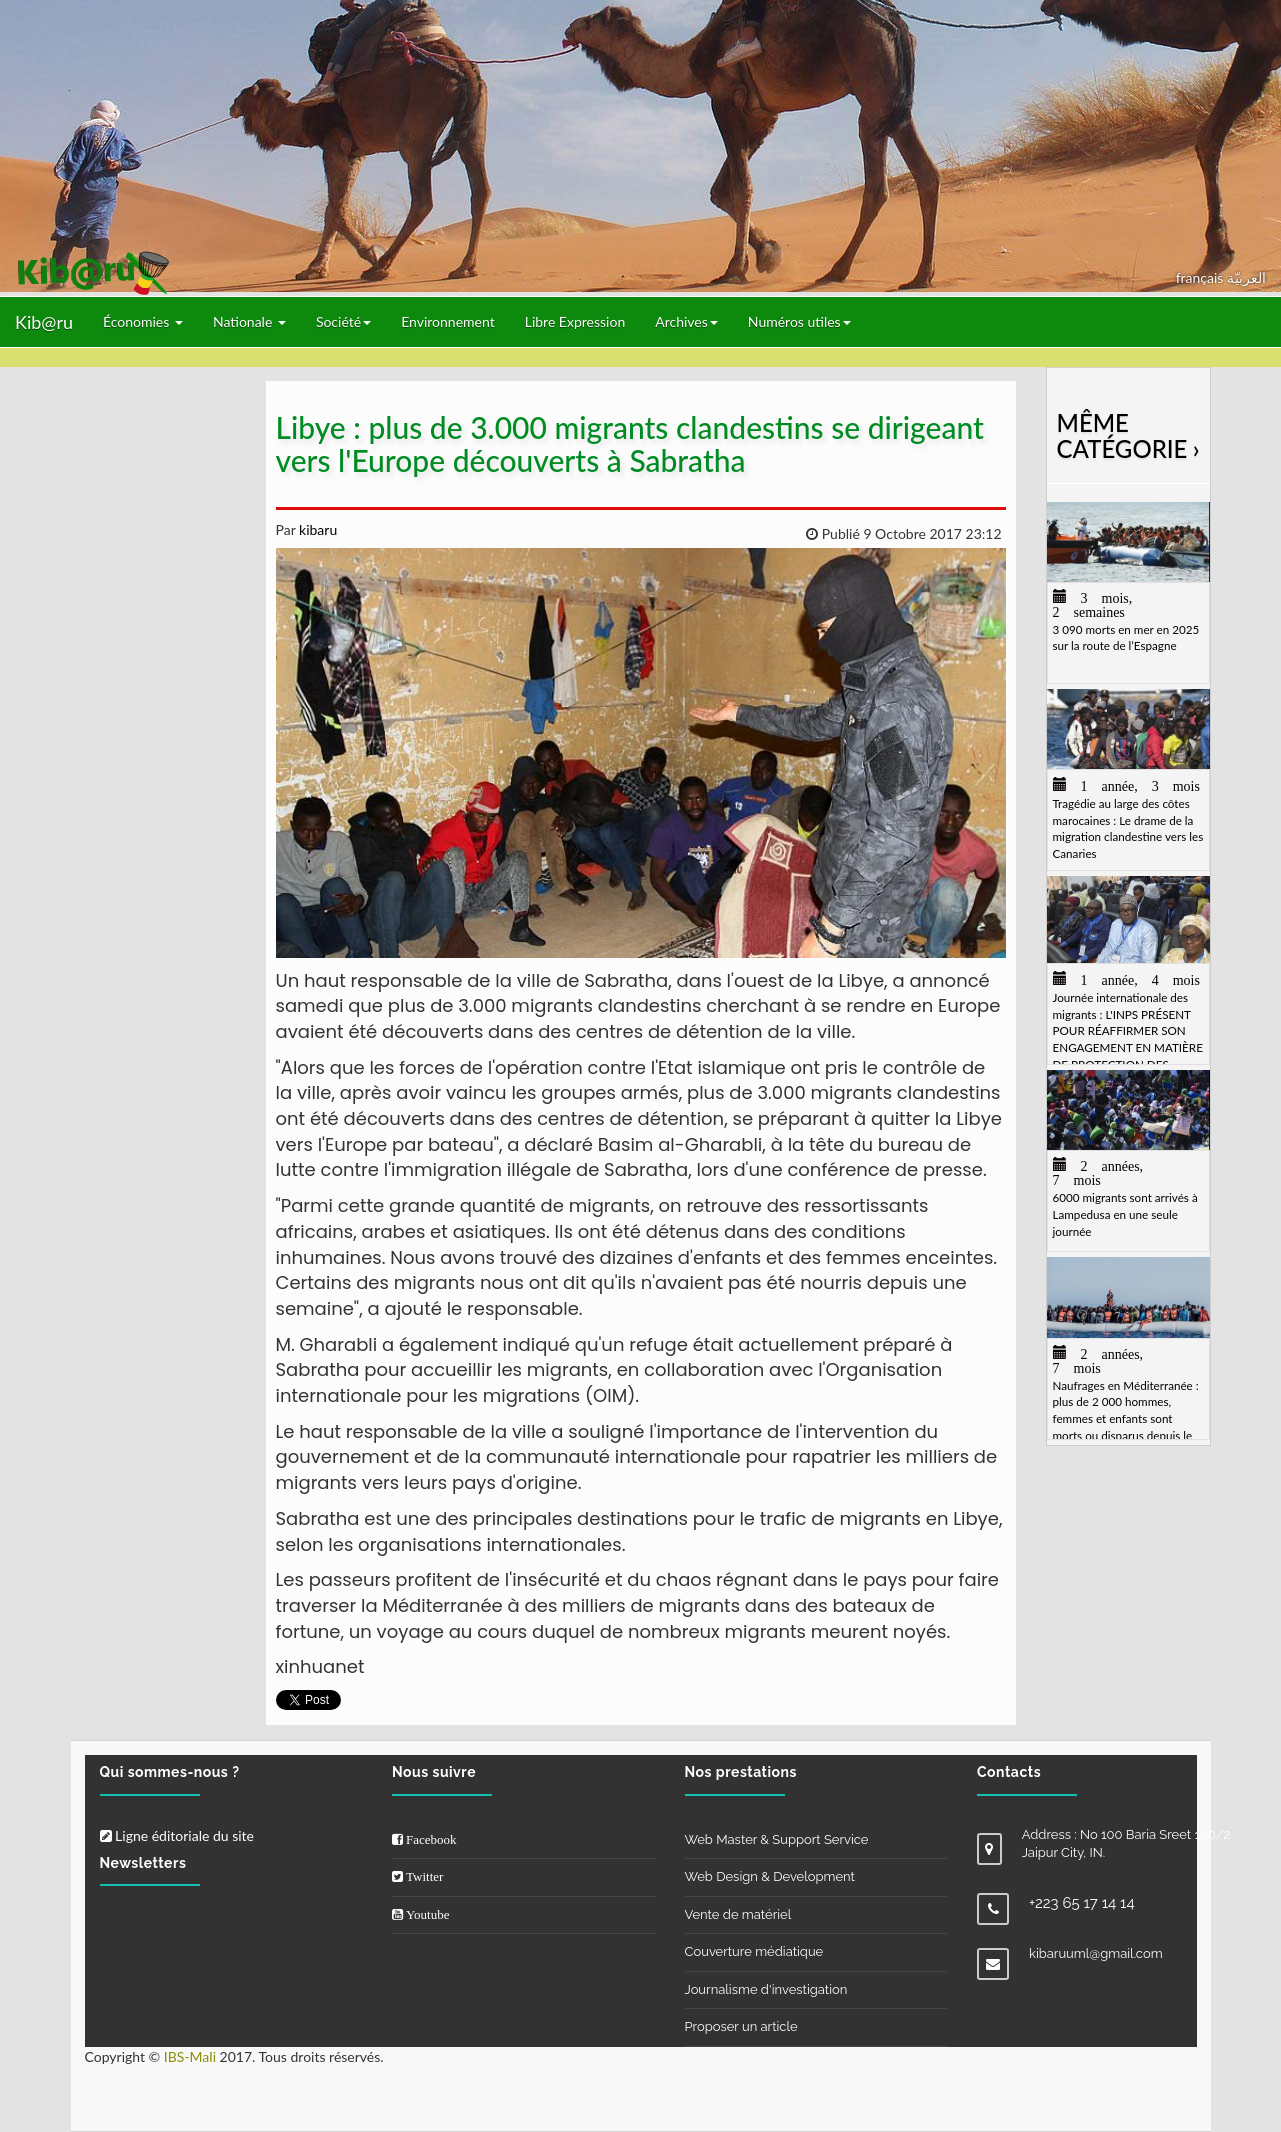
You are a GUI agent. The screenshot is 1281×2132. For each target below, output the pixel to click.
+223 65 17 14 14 (1082, 1903)
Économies (143, 321)
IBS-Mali (190, 2056)
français (1201, 277)
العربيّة (1246, 277)
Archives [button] (686, 321)
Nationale (249, 321)
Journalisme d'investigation (766, 1989)
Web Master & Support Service (777, 1839)
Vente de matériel (738, 1914)
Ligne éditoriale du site (177, 1835)
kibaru (316, 529)
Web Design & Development (770, 1876)
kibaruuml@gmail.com (1096, 1953)
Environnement (448, 321)
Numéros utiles (799, 321)
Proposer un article (741, 2026)
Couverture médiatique (754, 1951)
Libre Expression (575, 321)
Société (343, 321)
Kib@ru (44, 322)
